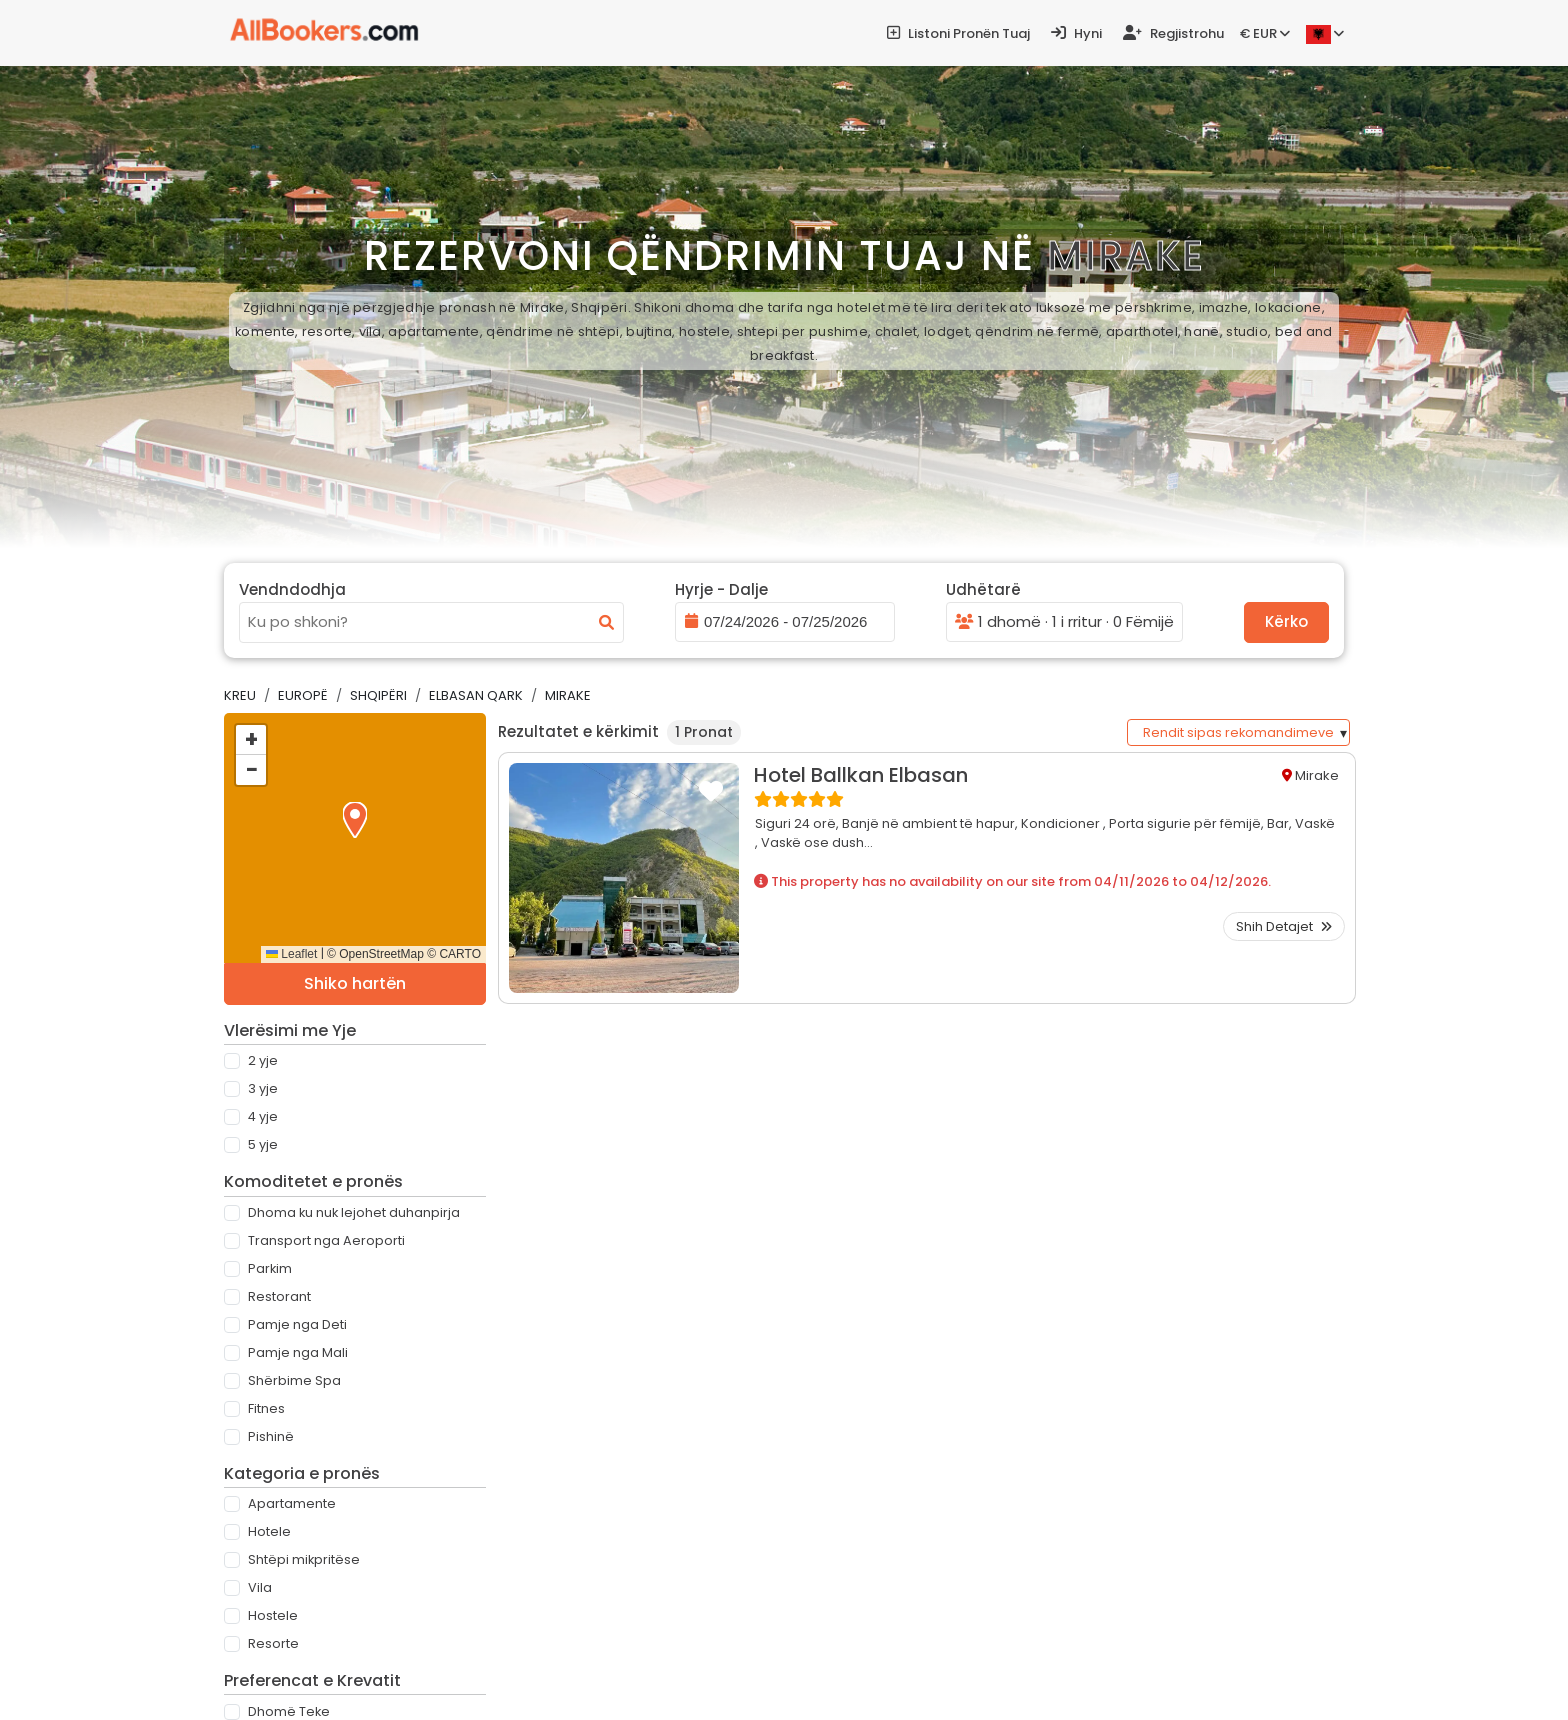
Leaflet (291, 954)
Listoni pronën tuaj (958, 33)
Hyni (1076, 33)
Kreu (240, 695)
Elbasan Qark (476, 695)
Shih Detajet (1284, 926)
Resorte (273, 1643)
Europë (303, 695)
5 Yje (263, 1144)
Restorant (279, 1296)
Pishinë (271, 1436)
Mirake (568, 695)
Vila (260, 1587)
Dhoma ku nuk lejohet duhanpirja (354, 1212)
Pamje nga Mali (298, 1352)
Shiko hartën (355, 983)
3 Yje (263, 1088)
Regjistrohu (1173, 33)
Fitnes (266, 1408)
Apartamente (292, 1503)
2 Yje (263, 1060)
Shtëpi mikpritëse (304, 1559)
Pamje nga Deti (297, 1324)
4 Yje (263, 1116)
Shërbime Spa (294, 1380)
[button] (355, 820)
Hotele (269, 1531)
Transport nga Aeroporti (326, 1240)
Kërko (1286, 621)
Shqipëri (378, 695)
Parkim (270, 1268)
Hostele (273, 1615)
